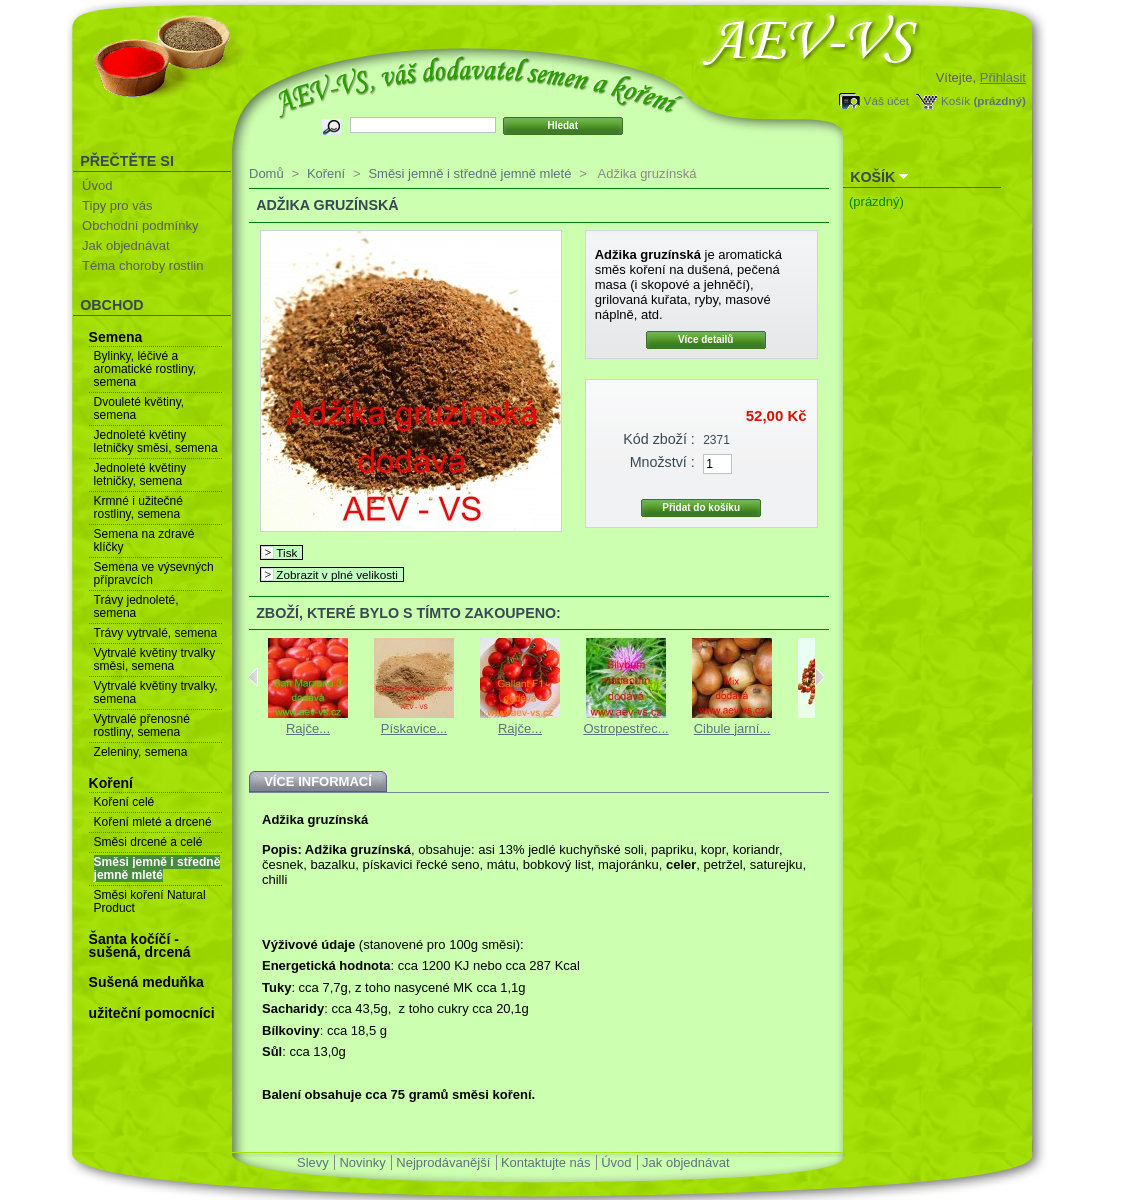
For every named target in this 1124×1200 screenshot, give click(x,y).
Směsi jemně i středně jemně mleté (157, 868)
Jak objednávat (125, 245)
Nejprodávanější (443, 1162)
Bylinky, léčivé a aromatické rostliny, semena (145, 369)
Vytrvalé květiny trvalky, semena (156, 692)
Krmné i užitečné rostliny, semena (138, 507)
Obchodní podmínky (140, 225)
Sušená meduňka (146, 982)
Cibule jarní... (732, 728)
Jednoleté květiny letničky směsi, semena (156, 441)
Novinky (362, 1162)
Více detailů (706, 339)
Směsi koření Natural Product (150, 901)
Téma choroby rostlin (142, 265)
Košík (955, 100)
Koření (111, 783)
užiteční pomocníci (152, 1013)
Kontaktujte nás (546, 1162)
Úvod (97, 185)
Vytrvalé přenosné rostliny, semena (142, 725)
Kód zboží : (659, 439)
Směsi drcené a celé (148, 842)
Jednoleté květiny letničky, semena (140, 474)
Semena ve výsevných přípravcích (154, 573)
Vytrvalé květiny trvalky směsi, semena (155, 659)
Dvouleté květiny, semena (139, 408)
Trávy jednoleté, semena (136, 606)
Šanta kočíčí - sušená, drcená (140, 945)
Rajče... (308, 728)
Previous (253, 677)
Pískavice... (414, 728)
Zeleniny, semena (141, 752)
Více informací (318, 781)
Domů (266, 173)
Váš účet (886, 100)
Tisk (286, 552)
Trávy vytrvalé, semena (156, 633)
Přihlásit (1003, 77)
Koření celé (124, 802)
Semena (116, 337)
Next (819, 677)
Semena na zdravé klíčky (144, 540)
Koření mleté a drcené (153, 822)
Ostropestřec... (625, 728)
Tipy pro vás (117, 205)
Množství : (662, 462)
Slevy (313, 1162)
